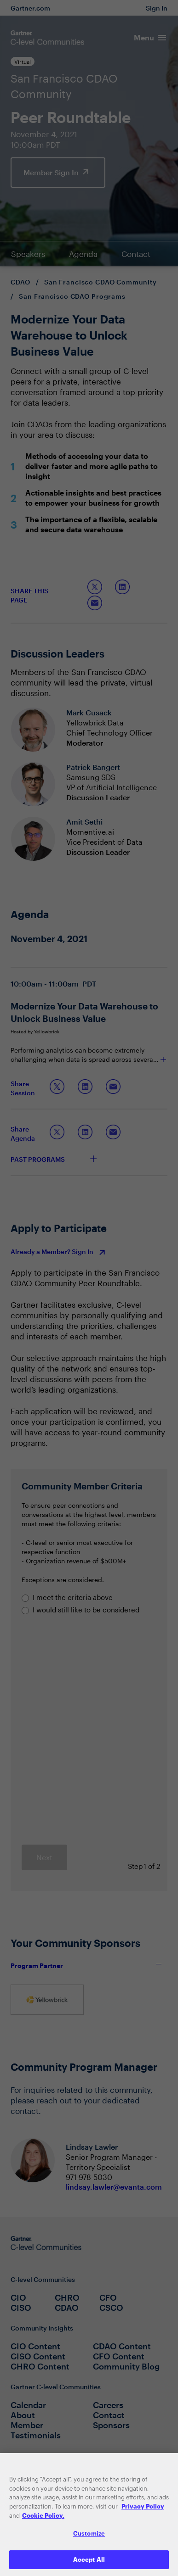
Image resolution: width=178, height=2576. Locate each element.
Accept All (89, 2563)
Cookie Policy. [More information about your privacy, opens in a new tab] (43, 2519)
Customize (89, 2537)
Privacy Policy (142, 2510)
